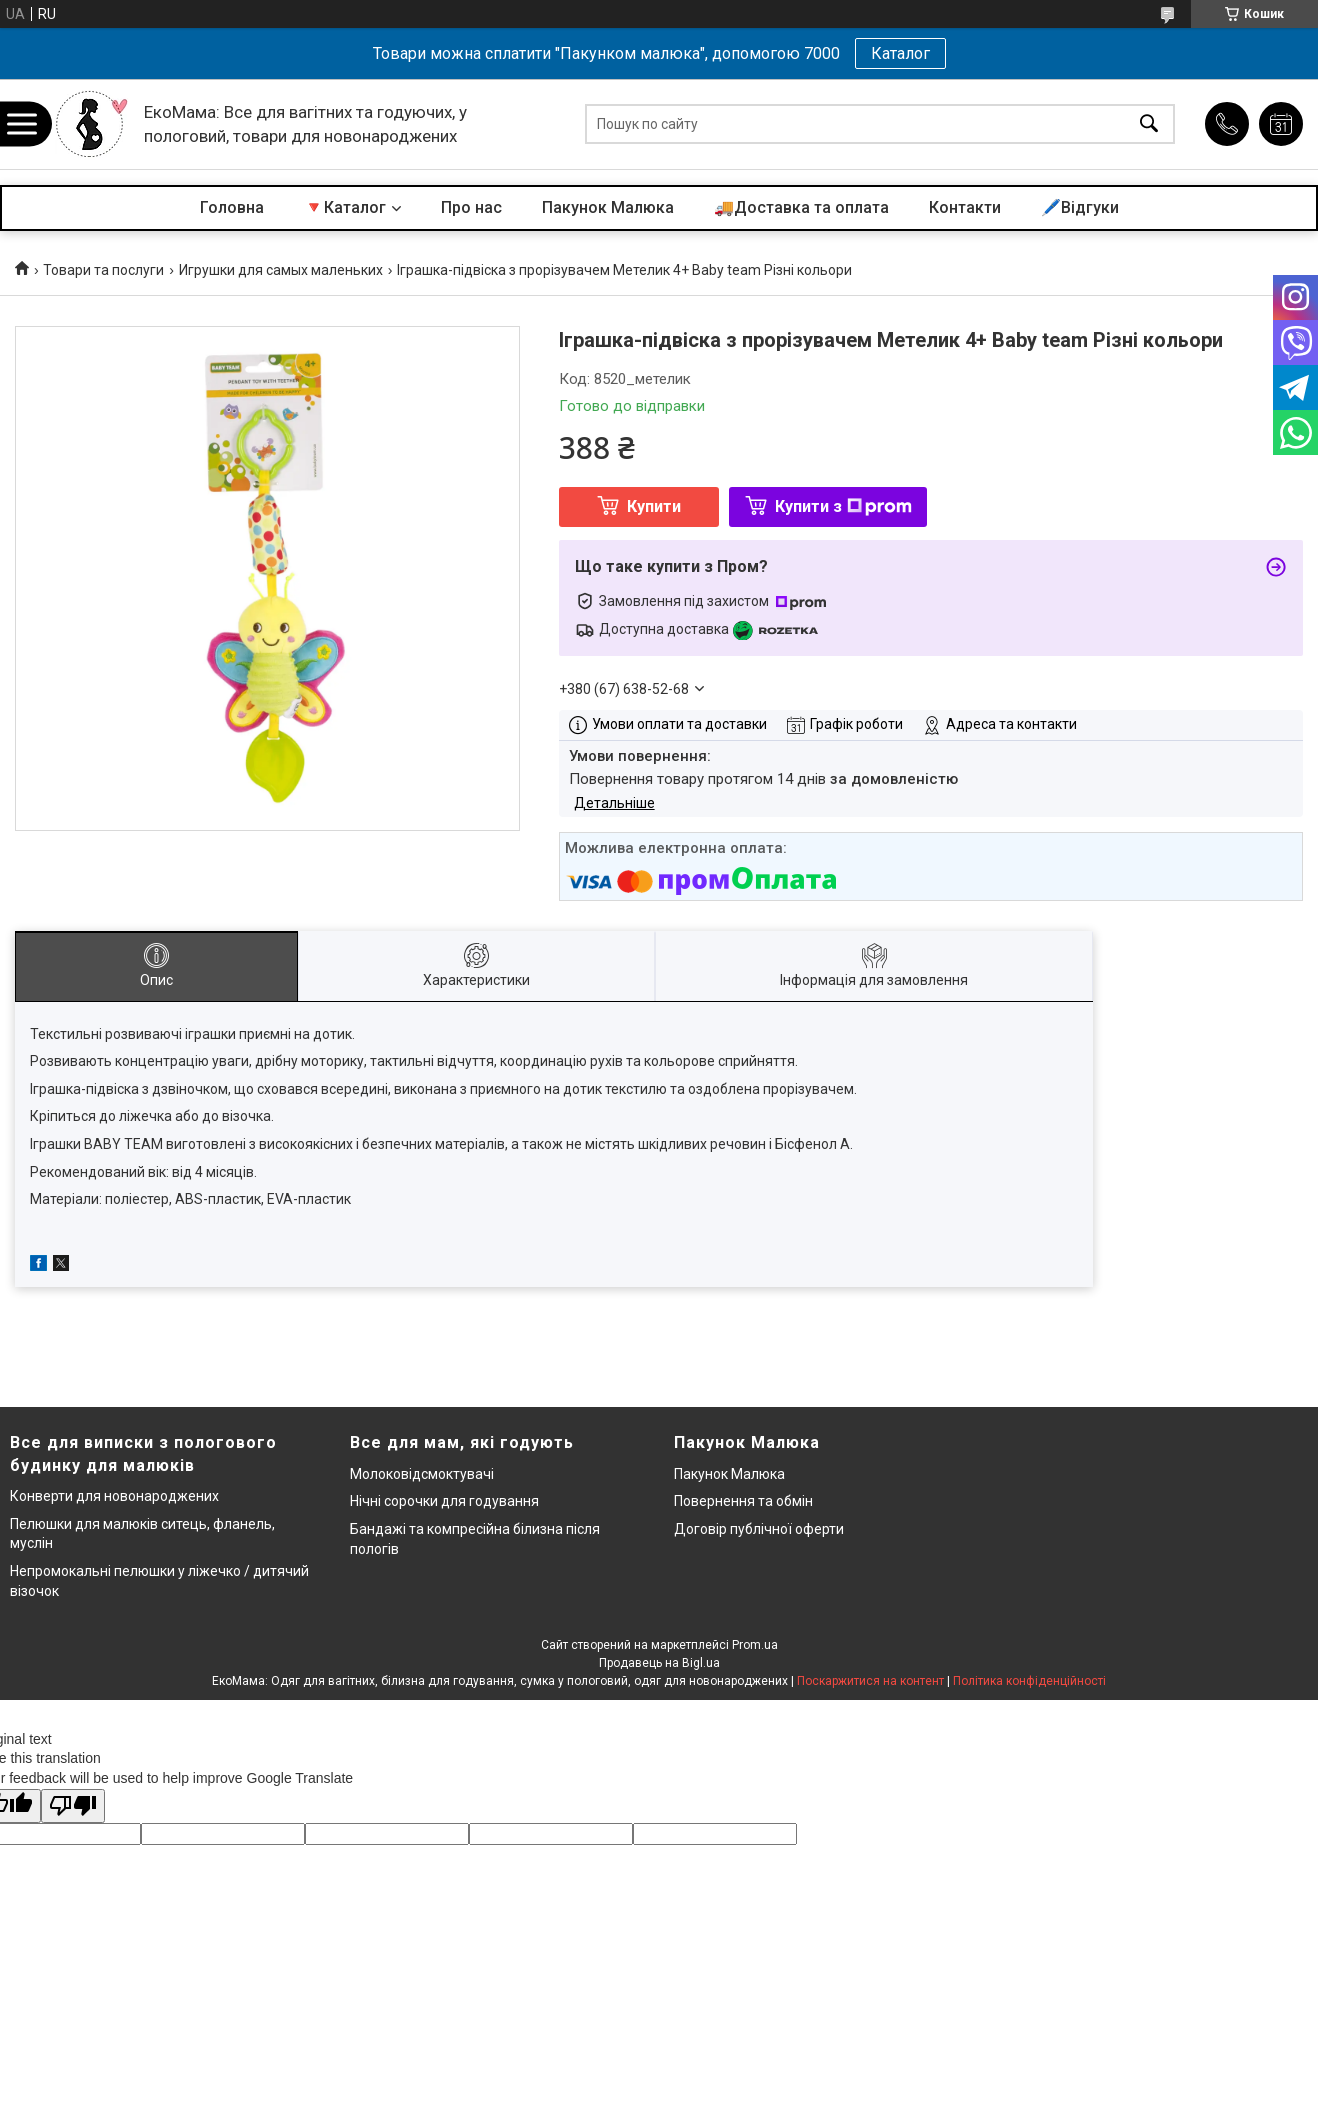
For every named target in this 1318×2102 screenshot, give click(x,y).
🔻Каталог (345, 207)
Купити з (843, 506)
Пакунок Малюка (608, 207)
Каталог (900, 53)
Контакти (965, 207)
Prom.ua (755, 1645)
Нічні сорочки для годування (444, 1501)
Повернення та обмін (743, 1501)
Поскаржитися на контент (870, 1681)
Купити (654, 506)
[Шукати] (1149, 124)
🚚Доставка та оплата (801, 207)
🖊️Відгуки (1080, 207)
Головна (232, 207)
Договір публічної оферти (759, 1529)
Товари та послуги (103, 270)
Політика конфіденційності (1029, 1681)
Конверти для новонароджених (114, 1496)
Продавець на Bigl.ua (659, 1663)
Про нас (471, 207)
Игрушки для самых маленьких (281, 270)
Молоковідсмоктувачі (422, 1474)
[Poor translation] (73, 1806)
